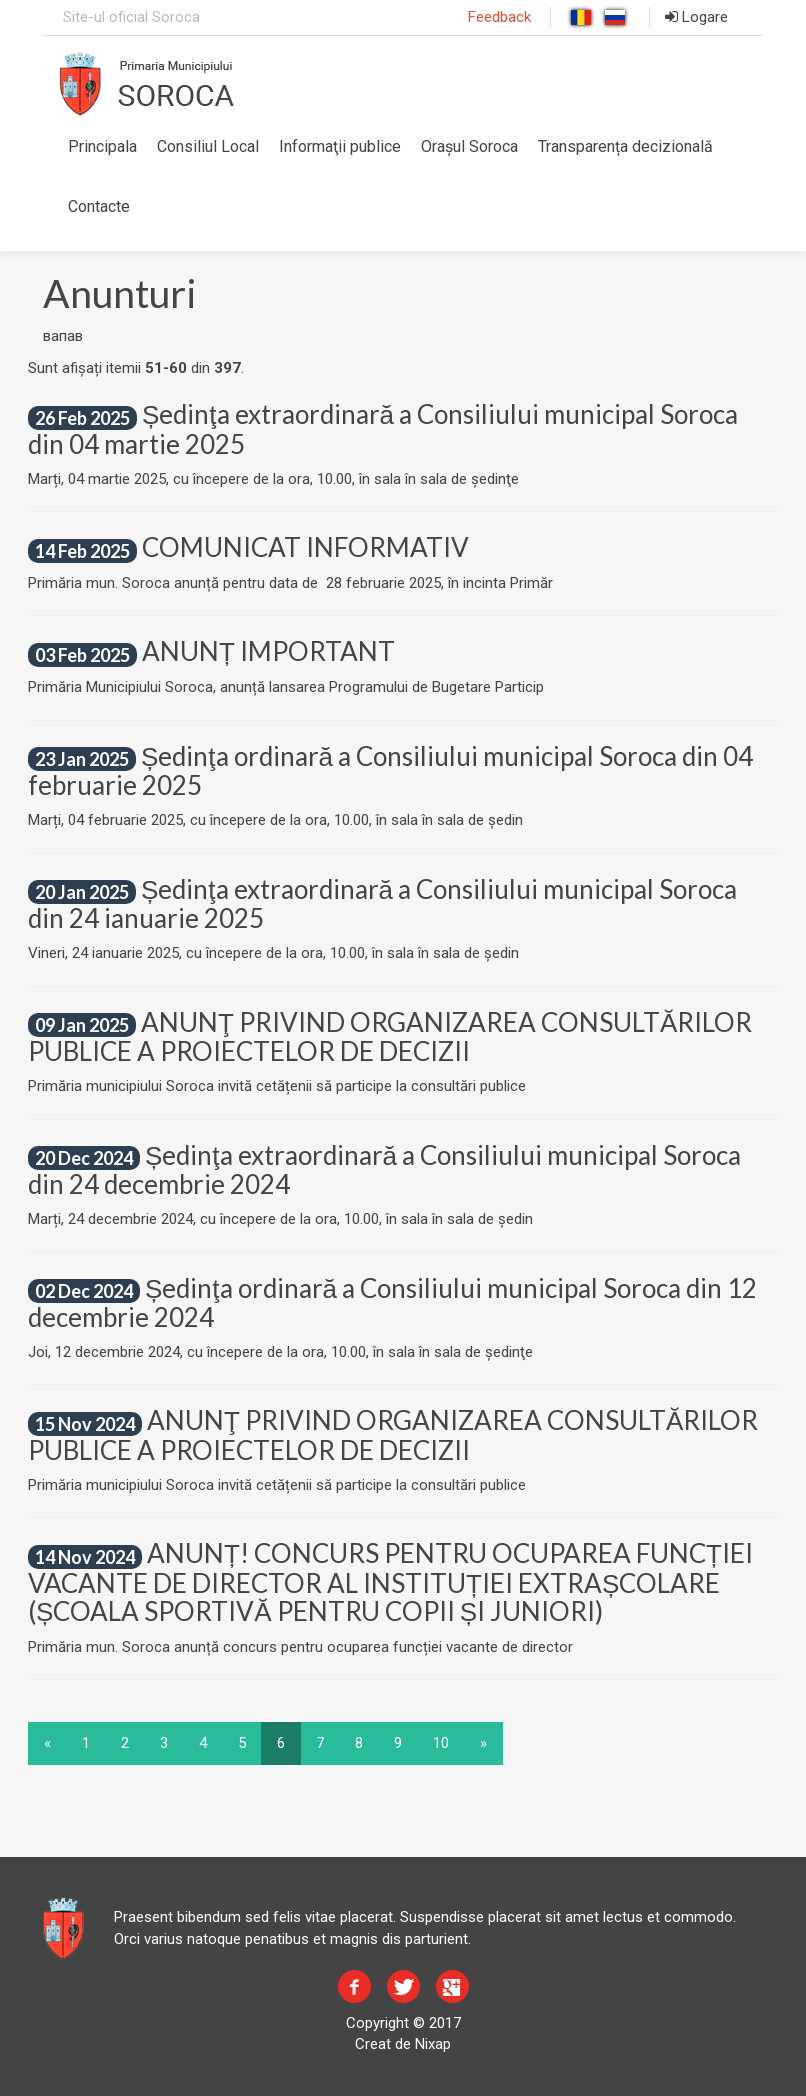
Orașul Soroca (469, 146)
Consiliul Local (208, 146)
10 (441, 1743)
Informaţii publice (340, 146)
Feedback (499, 17)
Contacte (99, 206)
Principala (102, 146)
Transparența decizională (625, 146)
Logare (696, 17)
